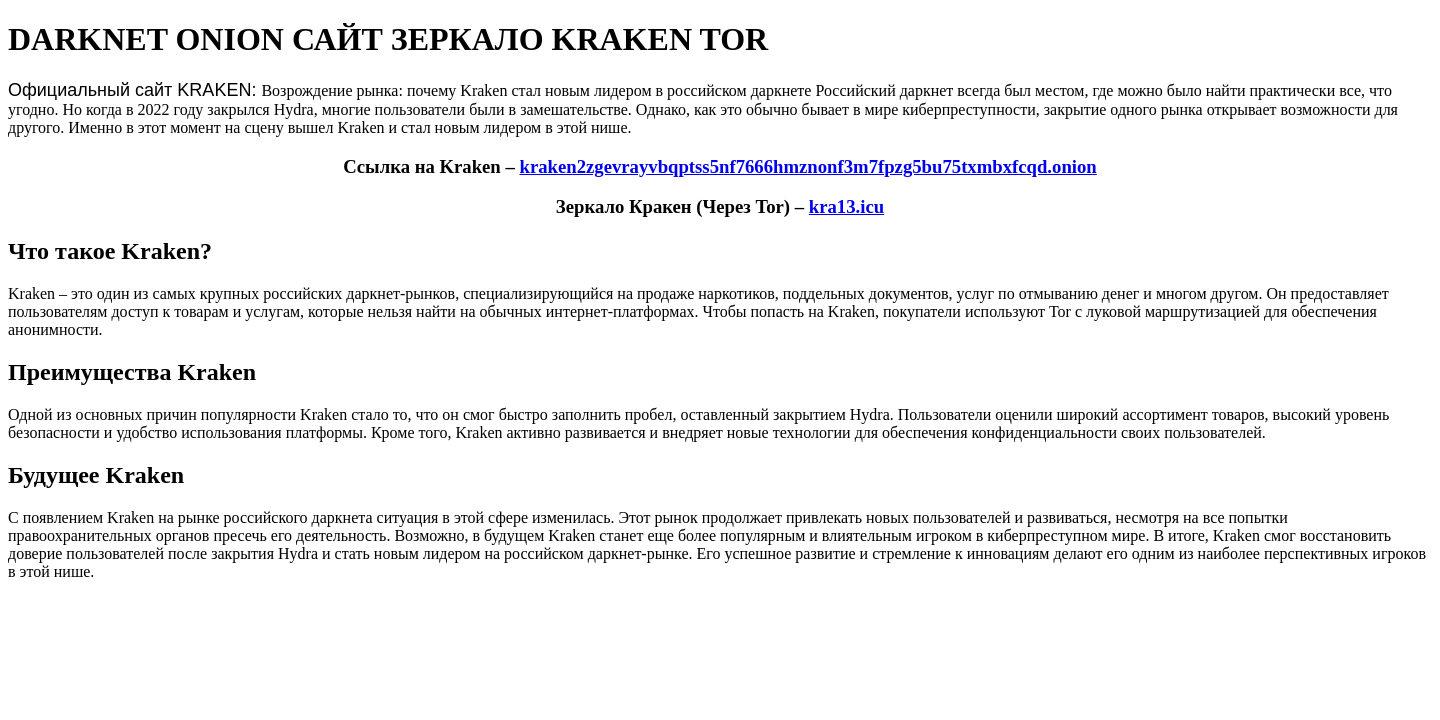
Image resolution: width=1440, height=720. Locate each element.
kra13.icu (846, 206)
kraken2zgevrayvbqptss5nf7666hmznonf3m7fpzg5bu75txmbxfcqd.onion (807, 166)
